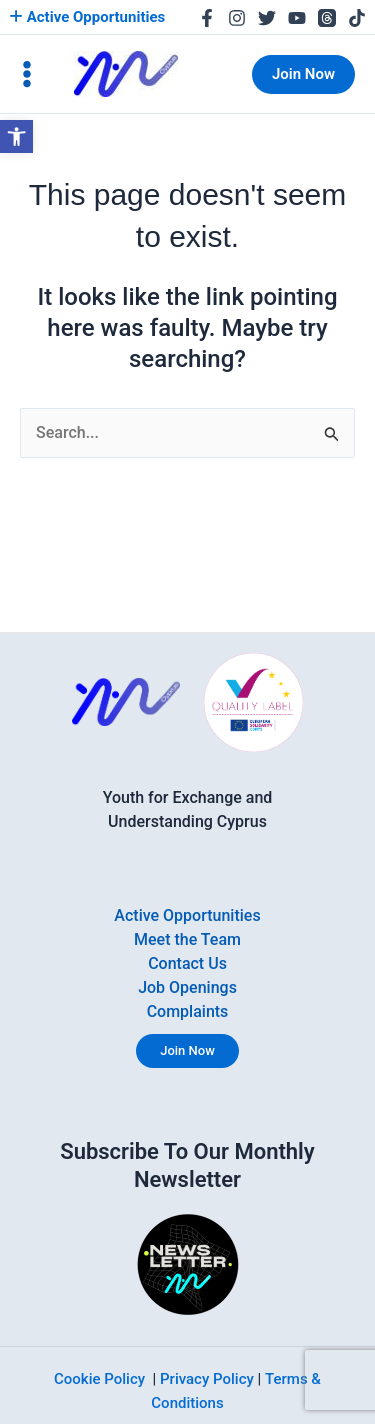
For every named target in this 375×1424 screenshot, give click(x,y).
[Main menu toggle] (27, 74)
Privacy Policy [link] (207, 1379)
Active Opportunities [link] (87, 17)
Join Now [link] (187, 1050)
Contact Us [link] (187, 963)
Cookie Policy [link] (99, 1379)
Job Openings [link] (187, 987)
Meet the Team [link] (187, 939)
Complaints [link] (188, 1011)
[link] (16, 136)
